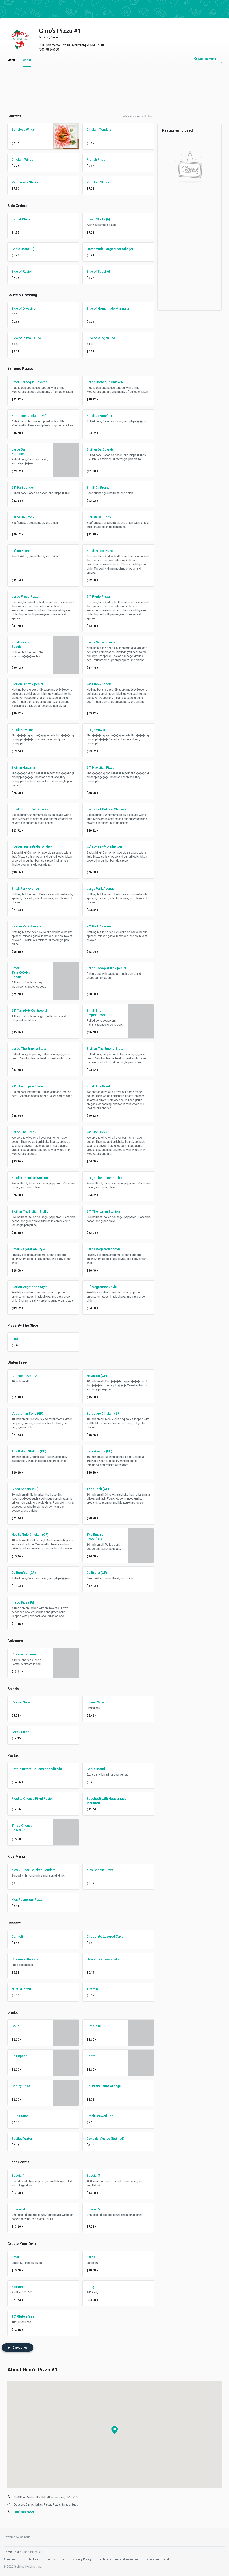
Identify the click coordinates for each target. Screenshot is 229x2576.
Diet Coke (94, 2026)
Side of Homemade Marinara (108, 308)
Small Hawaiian (23, 730)
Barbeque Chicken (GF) (103, 1413)
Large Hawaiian (98, 730)
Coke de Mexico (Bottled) (105, 2138)
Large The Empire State (29, 1048)
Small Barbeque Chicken (29, 382)
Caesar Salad (21, 1702)
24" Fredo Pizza (98, 596)
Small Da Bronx (98, 487)
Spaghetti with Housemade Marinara (106, 1801)
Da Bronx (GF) (97, 1573)
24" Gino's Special (99, 684)
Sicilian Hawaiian (24, 767)
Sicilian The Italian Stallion (31, 1211)
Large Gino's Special (101, 642)
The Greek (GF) (98, 1489)
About (27, 60)
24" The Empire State (27, 1086)
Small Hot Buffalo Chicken (31, 809)
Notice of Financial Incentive (118, 2559)
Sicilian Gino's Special (27, 684)
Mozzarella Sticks (25, 182)
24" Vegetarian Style (102, 1287)
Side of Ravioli (22, 271)
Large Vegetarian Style (104, 1249)
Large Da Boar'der (18, 451)
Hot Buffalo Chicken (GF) (30, 1535)
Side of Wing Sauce (101, 338)
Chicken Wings (22, 159)
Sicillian (17, 2287)
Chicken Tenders (99, 129)
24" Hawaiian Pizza (100, 767)
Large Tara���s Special (106, 968)
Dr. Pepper (19, 2056)
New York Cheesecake (103, 1959)
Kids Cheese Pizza (100, 1870)
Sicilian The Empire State (105, 1048)
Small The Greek (99, 1086)
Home (8, 2552)
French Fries (96, 159)
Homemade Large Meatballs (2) (110, 249)
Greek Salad (20, 1732)
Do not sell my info (158, 2559)
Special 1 (18, 2175)
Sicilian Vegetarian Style (29, 1287)
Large (91, 2257)
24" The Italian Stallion (103, 1211)
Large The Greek (24, 1132)
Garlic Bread (96, 1769)
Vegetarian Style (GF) (27, 1413)
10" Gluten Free (23, 2316)
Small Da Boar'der (100, 416)
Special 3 (93, 2175)
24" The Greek (97, 1132)
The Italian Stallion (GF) (29, 1451)
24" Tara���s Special (29, 1010)
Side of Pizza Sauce (26, 338)
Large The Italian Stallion (105, 1178)
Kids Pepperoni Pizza (27, 1899)
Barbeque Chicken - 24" (29, 416)
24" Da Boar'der (23, 487)
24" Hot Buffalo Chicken (104, 847)
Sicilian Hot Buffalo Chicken (32, 847)
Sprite (91, 2056)
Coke (15, 2026)
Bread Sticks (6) (98, 219)
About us (10, 2559)
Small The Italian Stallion (30, 1178)
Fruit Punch (20, 2116)
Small (16, 2257)
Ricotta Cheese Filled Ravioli (32, 1798)
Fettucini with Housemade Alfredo (37, 1769)
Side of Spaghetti (99, 271)
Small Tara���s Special (21, 972)
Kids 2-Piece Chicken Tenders (33, 1870)
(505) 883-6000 (49, 49)
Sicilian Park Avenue (26, 926)
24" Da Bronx (21, 551)
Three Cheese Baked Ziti (22, 1828)
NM (16, 2552)
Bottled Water (22, 2138)
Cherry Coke (21, 2086)
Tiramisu (93, 1989)
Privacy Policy (82, 2559)
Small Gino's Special (20, 644)
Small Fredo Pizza (100, 551)
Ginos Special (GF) (25, 1489)
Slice (15, 1339)
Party (91, 2287)
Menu (11, 60)
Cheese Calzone (24, 1654)
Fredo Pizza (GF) (24, 1602)
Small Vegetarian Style (28, 1249)
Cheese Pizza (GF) (25, 1376)
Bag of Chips (21, 219)
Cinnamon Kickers (25, 1959)
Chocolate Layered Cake (105, 1936)
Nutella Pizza (21, 1989)
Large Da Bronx (23, 517)
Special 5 (93, 2209)
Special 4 (18, 2209)
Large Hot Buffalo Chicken (106, 809)
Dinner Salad (96, 1702)
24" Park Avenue (99, 926)
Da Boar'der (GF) (24, 1573)
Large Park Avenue (101, 889)
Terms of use (55, 2559)
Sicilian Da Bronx (99, 517)
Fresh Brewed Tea (100, 2116)
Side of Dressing (24, 308)
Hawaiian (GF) (97, 1376)
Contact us (31, 2559)
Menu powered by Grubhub (138, 116)
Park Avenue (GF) (99, 1451)
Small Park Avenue (25, 889)
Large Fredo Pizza (25, 596)
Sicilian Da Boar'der (101, 449)
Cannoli (17, 1936)
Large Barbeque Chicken (105, 382)
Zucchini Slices (98, 182)
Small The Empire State (96, 1013)
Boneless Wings (23, 129)
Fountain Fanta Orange (104, 2086)
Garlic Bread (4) (23, 249)
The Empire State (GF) (95, 1537)
